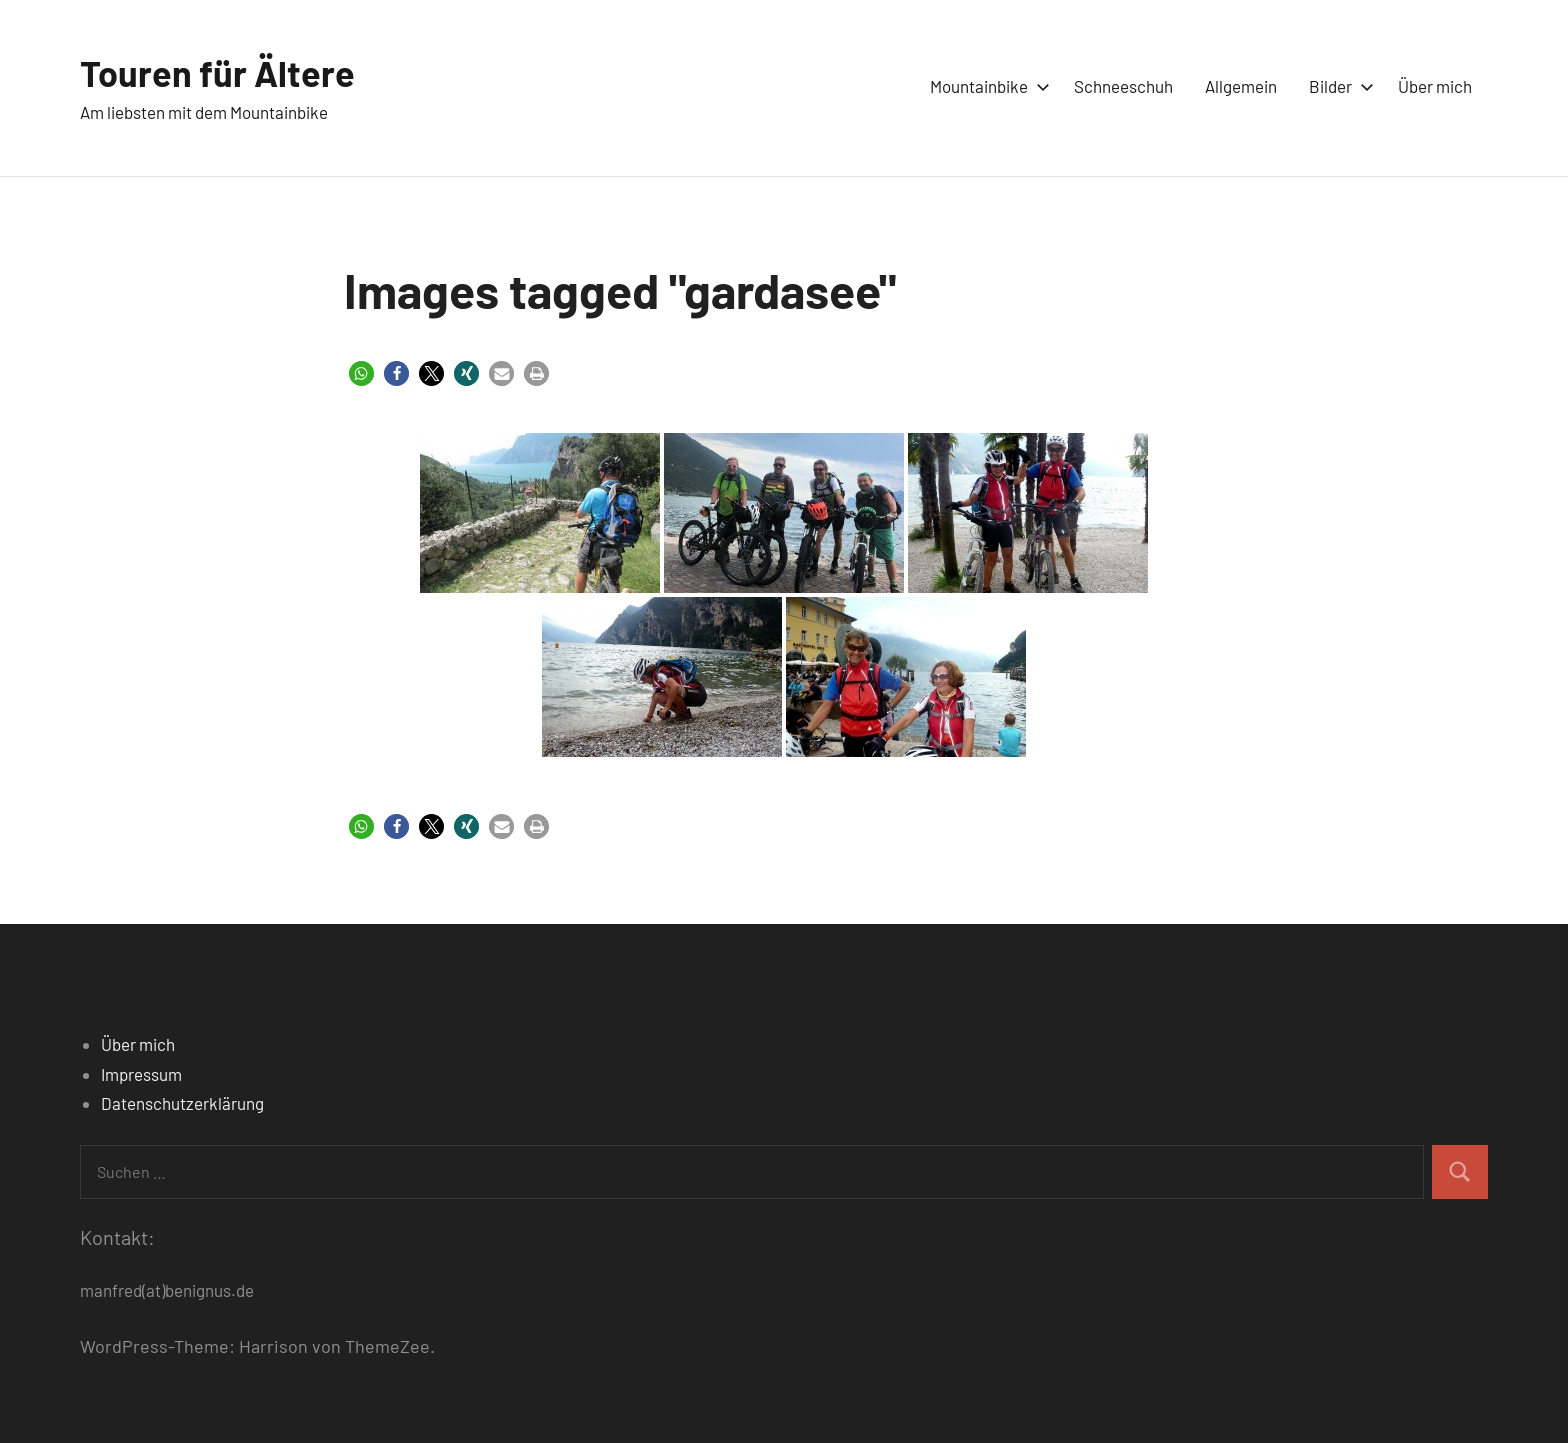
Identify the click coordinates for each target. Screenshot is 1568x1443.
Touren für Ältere (217, 72)
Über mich (1435, 86)
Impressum (141, 1074)
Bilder (1337, 86)
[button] (361, 373)
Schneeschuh (1123, 86)
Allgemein (1241, 86)
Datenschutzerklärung (182, 1103)
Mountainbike (986, 86)
